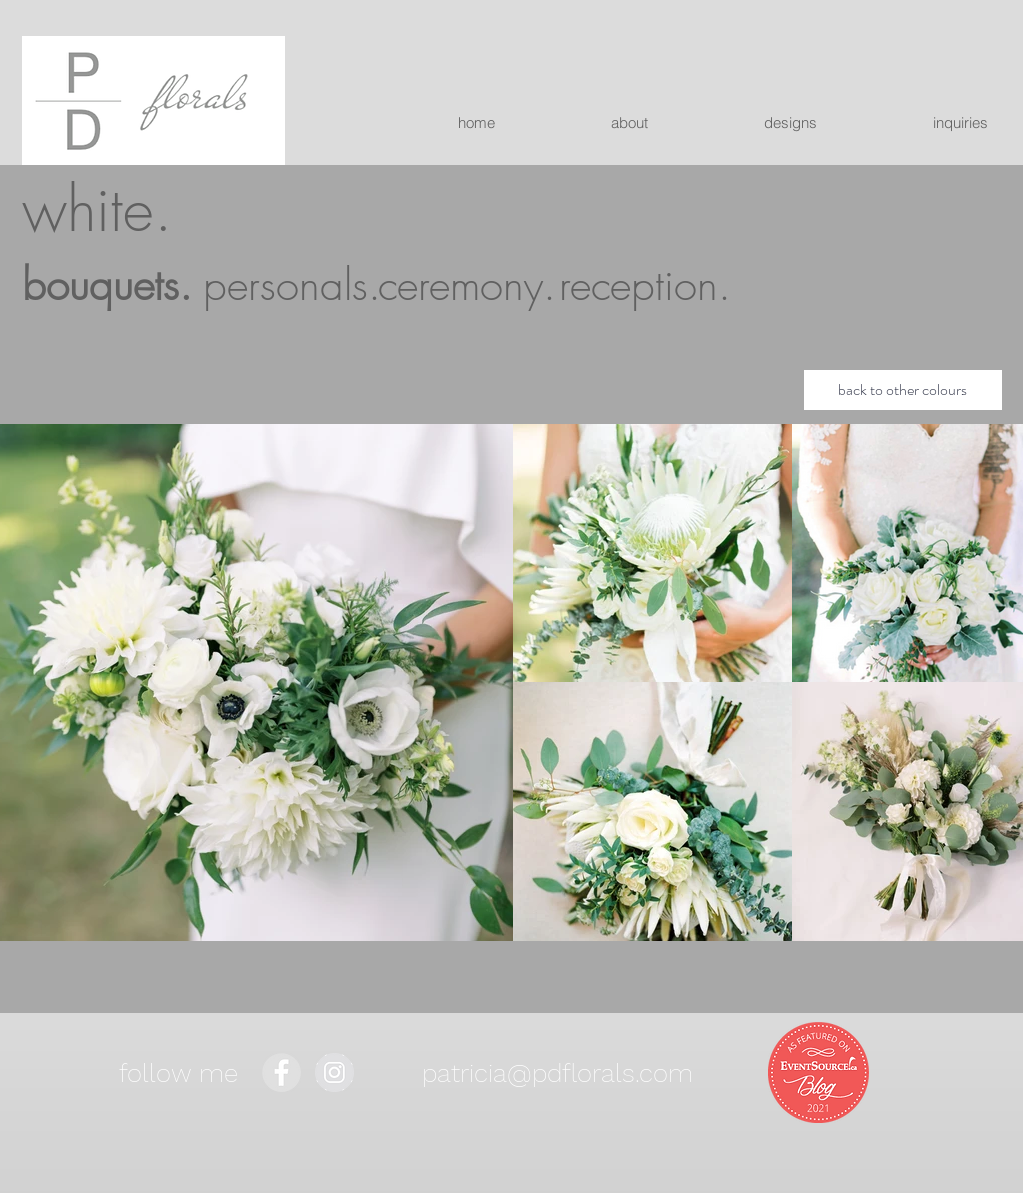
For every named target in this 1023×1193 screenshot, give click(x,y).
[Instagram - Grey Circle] (334, 1072)
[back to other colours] (903, 390)
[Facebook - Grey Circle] (281, 1072)
